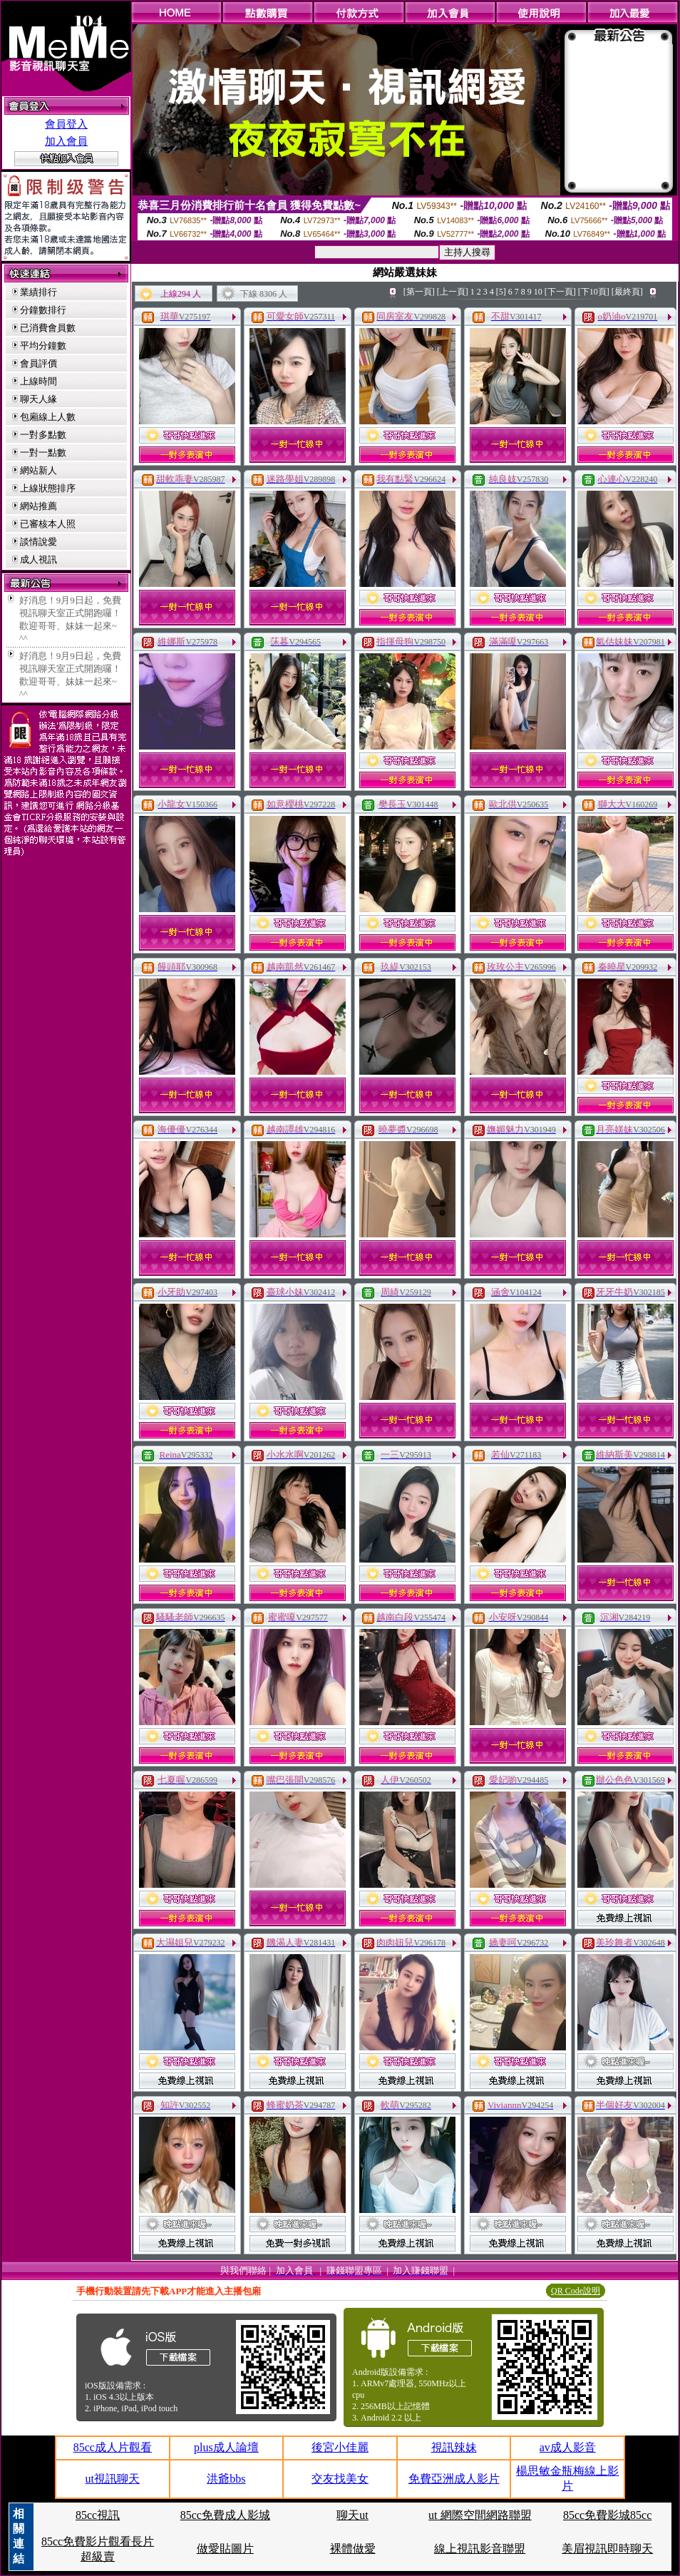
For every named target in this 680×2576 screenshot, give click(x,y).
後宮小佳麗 (340, 2447)
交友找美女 (340, 2479)
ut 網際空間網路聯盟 (479, 2515)
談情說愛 (38, 541)
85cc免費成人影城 (225, 2515)
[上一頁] (452, 292)
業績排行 (38, 292)
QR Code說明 (575, 2291)
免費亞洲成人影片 (454, 2479)
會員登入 (66, 124)
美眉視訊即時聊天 (607, 2548)
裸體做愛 (353, 2548)
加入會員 (66, 141)
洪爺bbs (226, 2479)
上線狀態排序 (48, 488)
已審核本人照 (48, 523)
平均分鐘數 (43, 345)
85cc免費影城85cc (607, 2515)
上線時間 (38, 381)
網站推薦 (38, 506)
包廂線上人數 (48, 417)
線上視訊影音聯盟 (479, 2548)
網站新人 (38, 470)
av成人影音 (568, 2447)
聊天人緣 (38, 399)
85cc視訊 (98, 2515)
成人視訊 (38, 559)
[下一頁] (560, 292)
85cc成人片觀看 (112, 2447)
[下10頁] (593, 292)
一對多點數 (43, 434)
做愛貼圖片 (225, 2548)
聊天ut (352, 2515)
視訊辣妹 (454, 2447)
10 (538, 292)
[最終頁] (627, 292)
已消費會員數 (48, 327)
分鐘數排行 (43, 310)
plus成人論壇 (226, 2447)
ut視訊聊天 (113, 2479)
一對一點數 (43, 452)
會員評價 (38, 363)
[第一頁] (419, 292)
